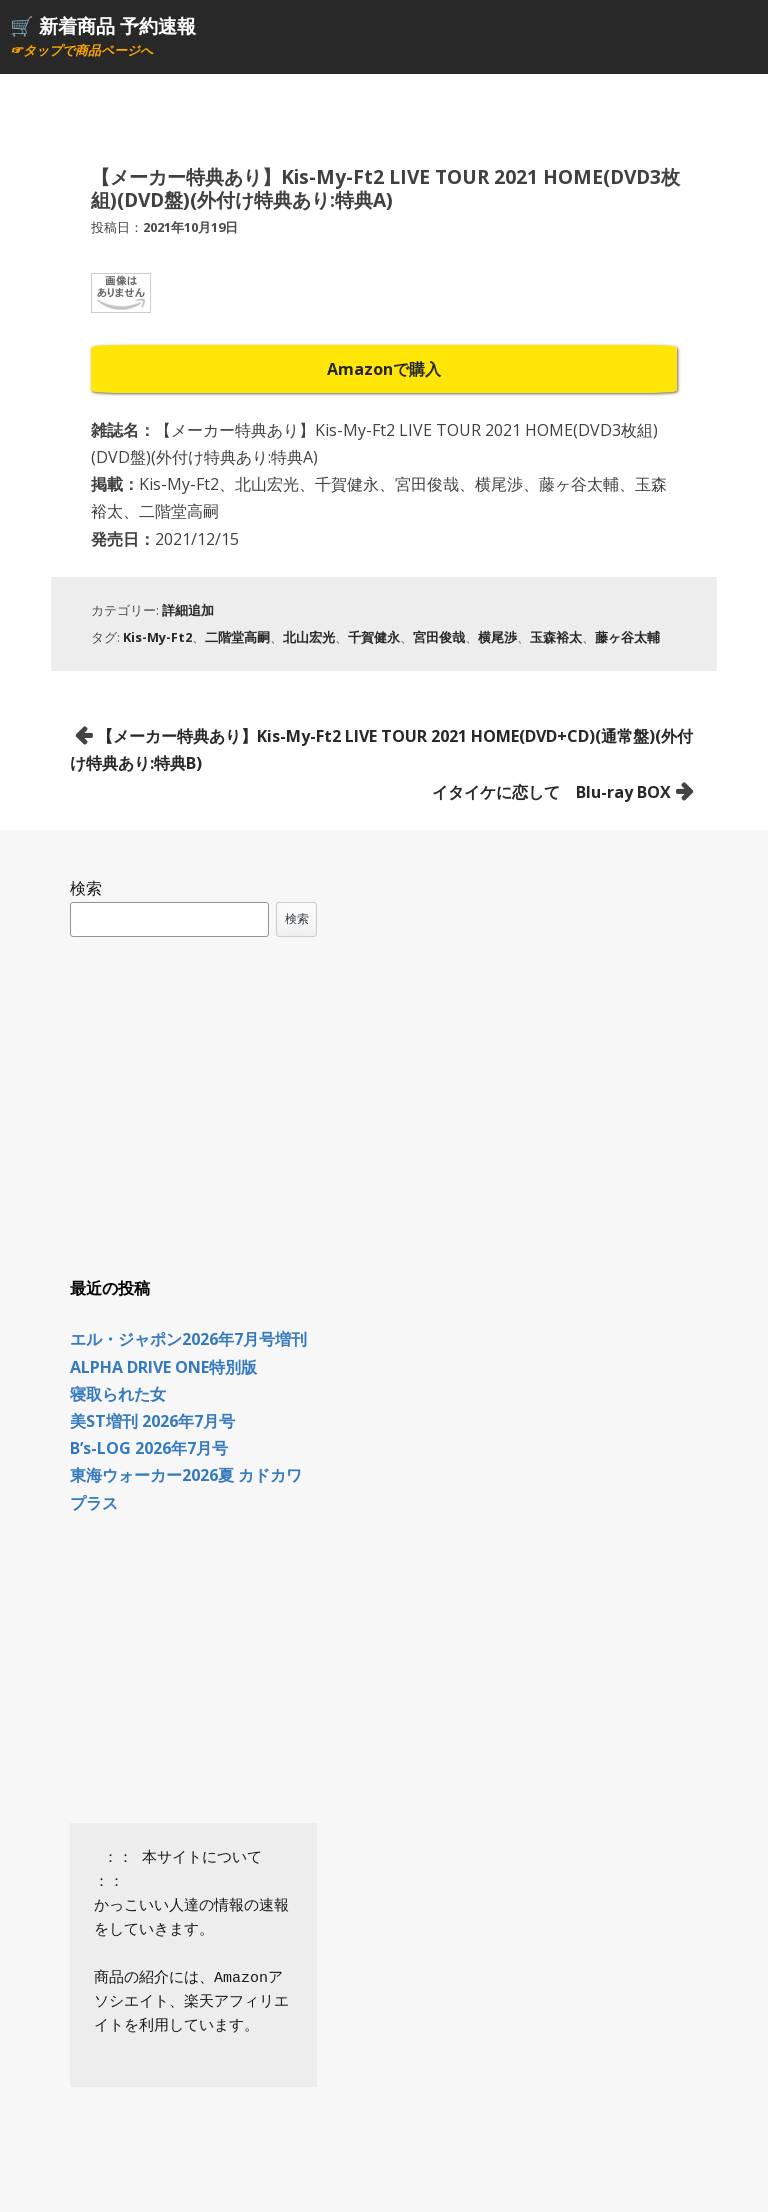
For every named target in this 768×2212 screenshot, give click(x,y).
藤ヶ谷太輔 (627, 637)
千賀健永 (374, 637)
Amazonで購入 (384, 369)
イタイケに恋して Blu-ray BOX (551, 792)
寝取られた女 (118, 1394)
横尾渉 (497, 637)
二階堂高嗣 (237, 637)
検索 (86, 888)
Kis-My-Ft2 (157, 637)
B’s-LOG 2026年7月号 (149, 1448)
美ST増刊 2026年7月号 (152, 1421)
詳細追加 (188, 610)
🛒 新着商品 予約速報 (103, 25)
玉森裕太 (556, 637)
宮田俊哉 (439, 637)
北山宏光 (309, 637)
